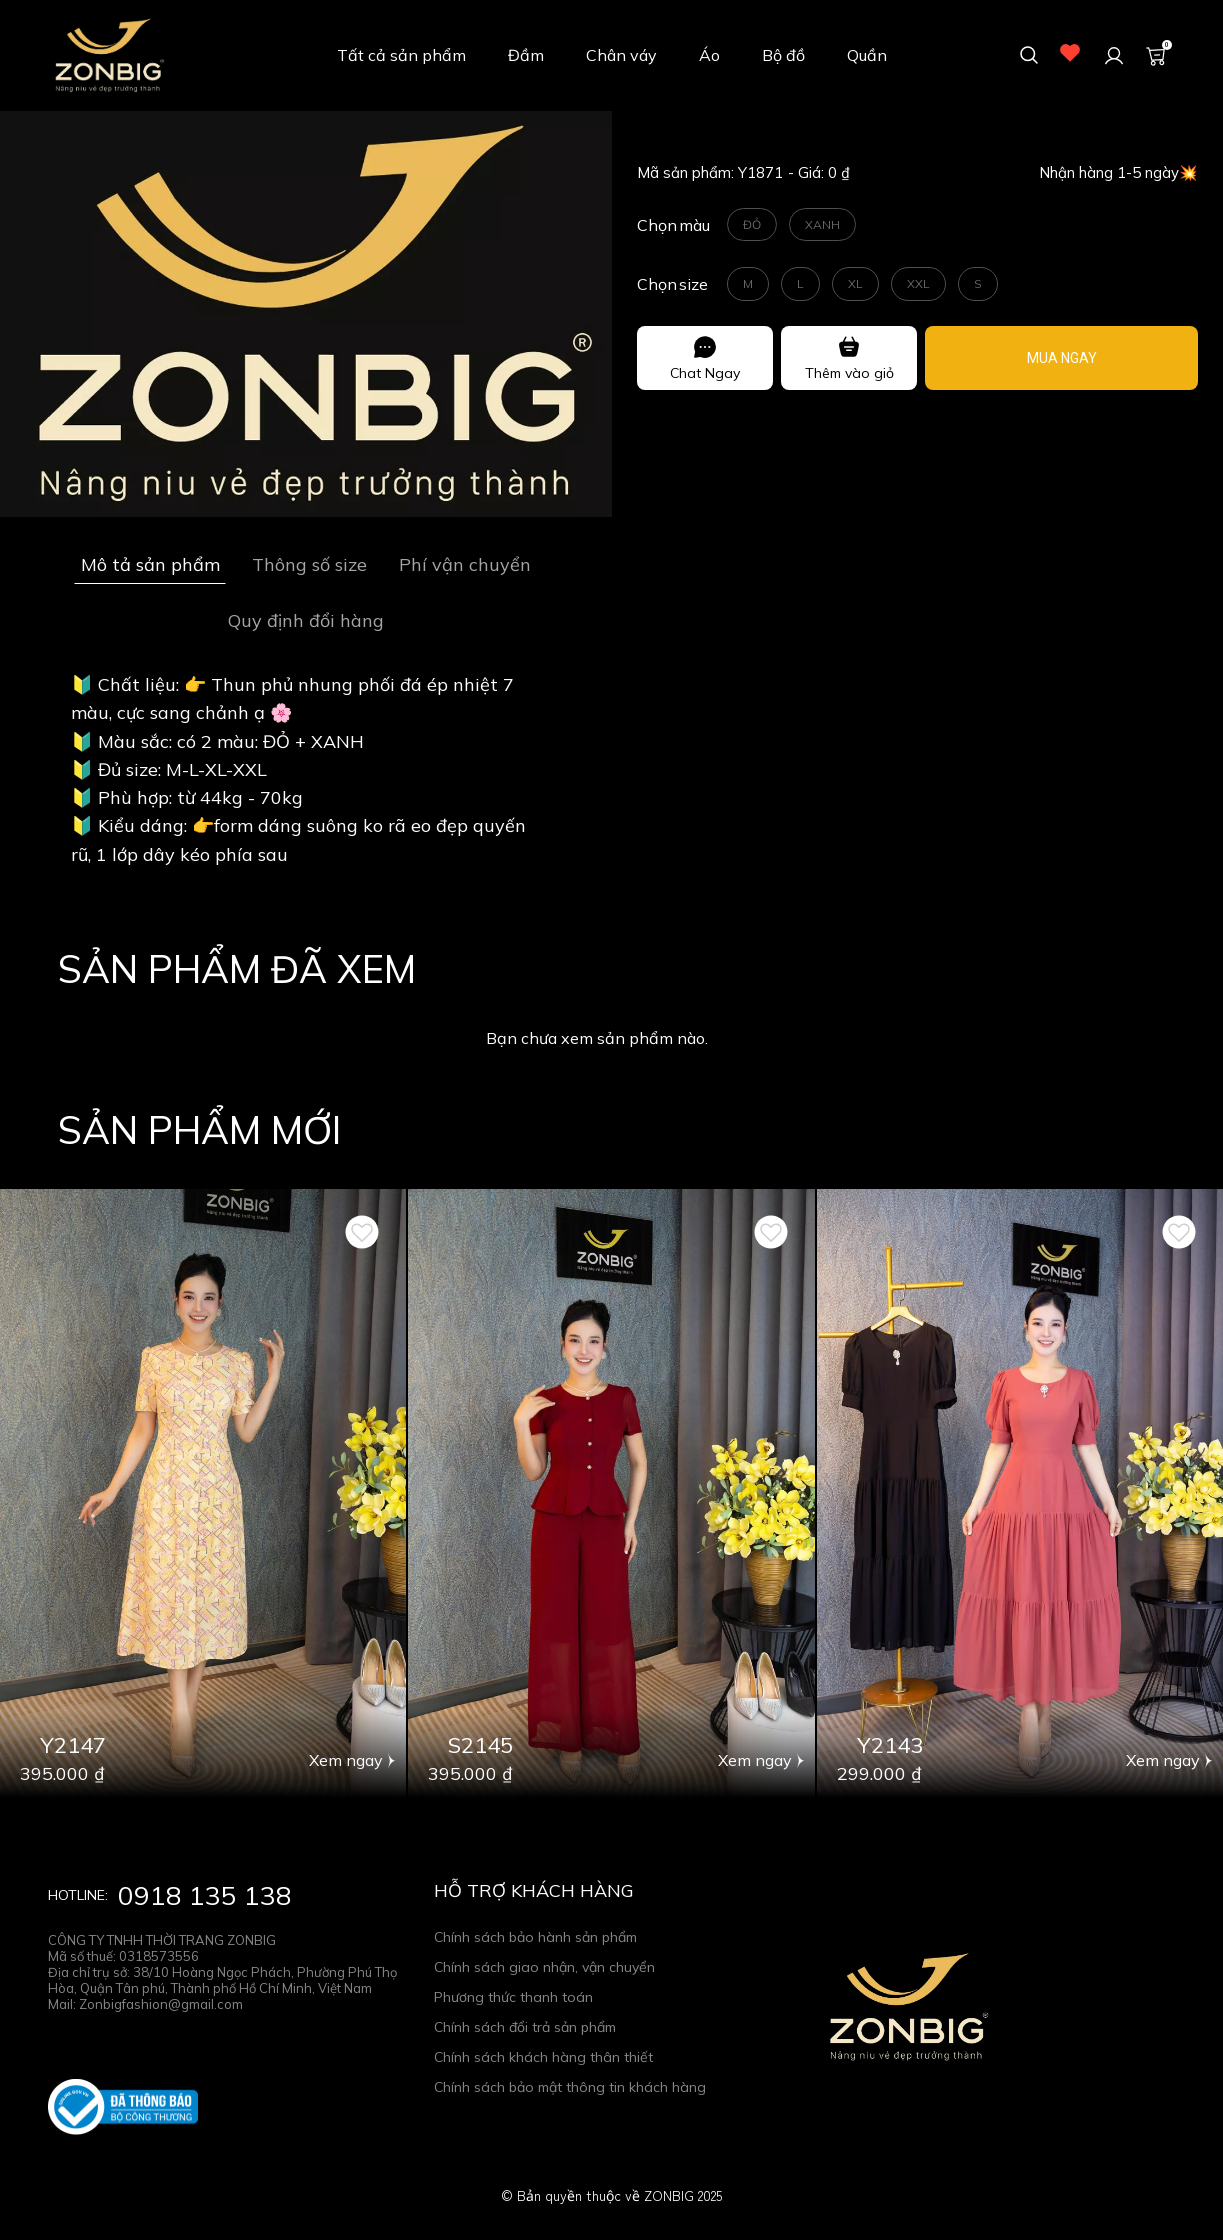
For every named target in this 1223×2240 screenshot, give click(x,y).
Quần (867, 55)
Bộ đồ (783, 55)
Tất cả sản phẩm (401, 55)
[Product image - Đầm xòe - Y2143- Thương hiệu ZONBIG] (1020, 1493)
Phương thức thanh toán (513, 1997)
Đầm (526, 55)
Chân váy (621, 55)
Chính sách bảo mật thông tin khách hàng (570, 2087)
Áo (709, 55)
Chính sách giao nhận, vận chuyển (544, 1967)
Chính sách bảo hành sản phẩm (535, 1937)
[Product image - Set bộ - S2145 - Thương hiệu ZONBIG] (611, 1493)
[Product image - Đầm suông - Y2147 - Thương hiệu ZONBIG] (203, 1493)
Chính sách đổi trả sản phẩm (525, 2027)
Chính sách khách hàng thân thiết (543, 2057)
